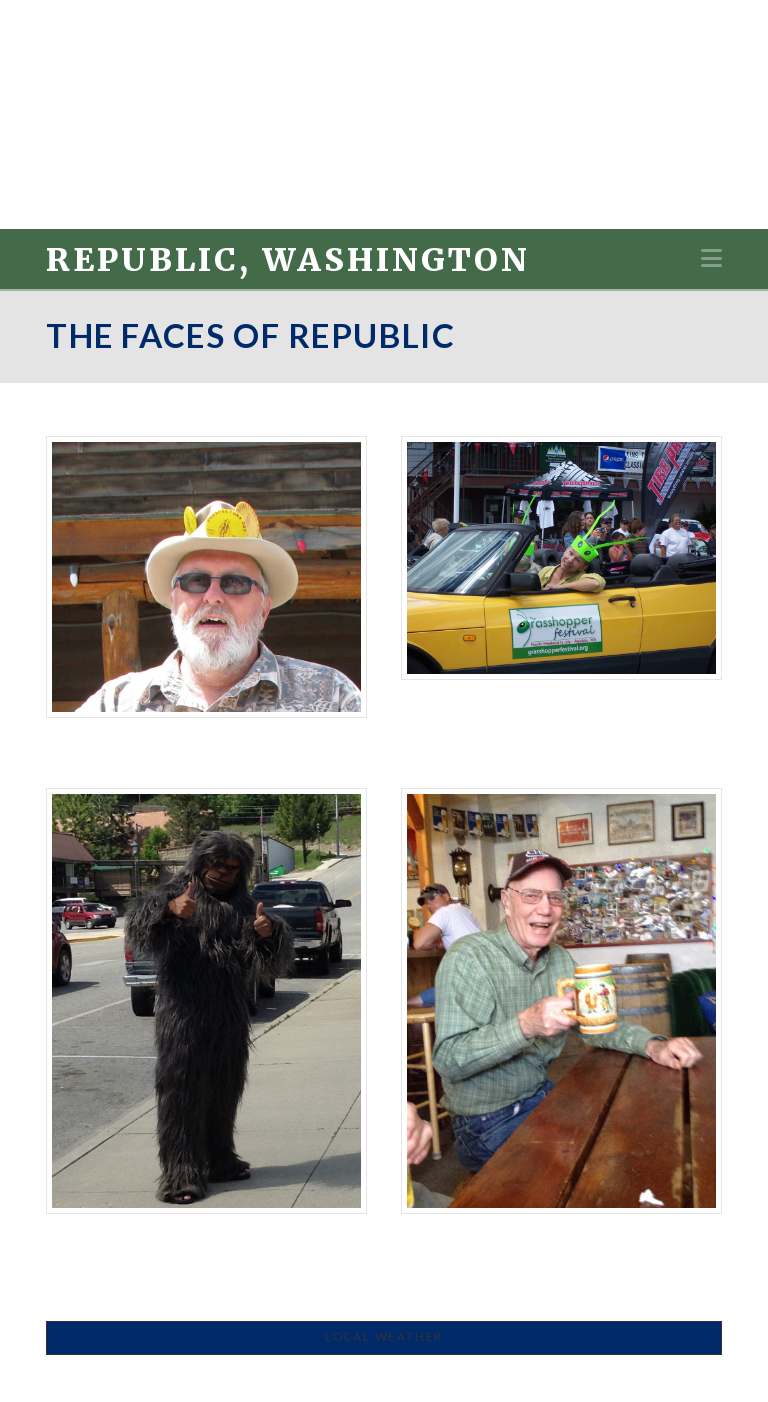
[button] (711, 258)
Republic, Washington (288, 260)
